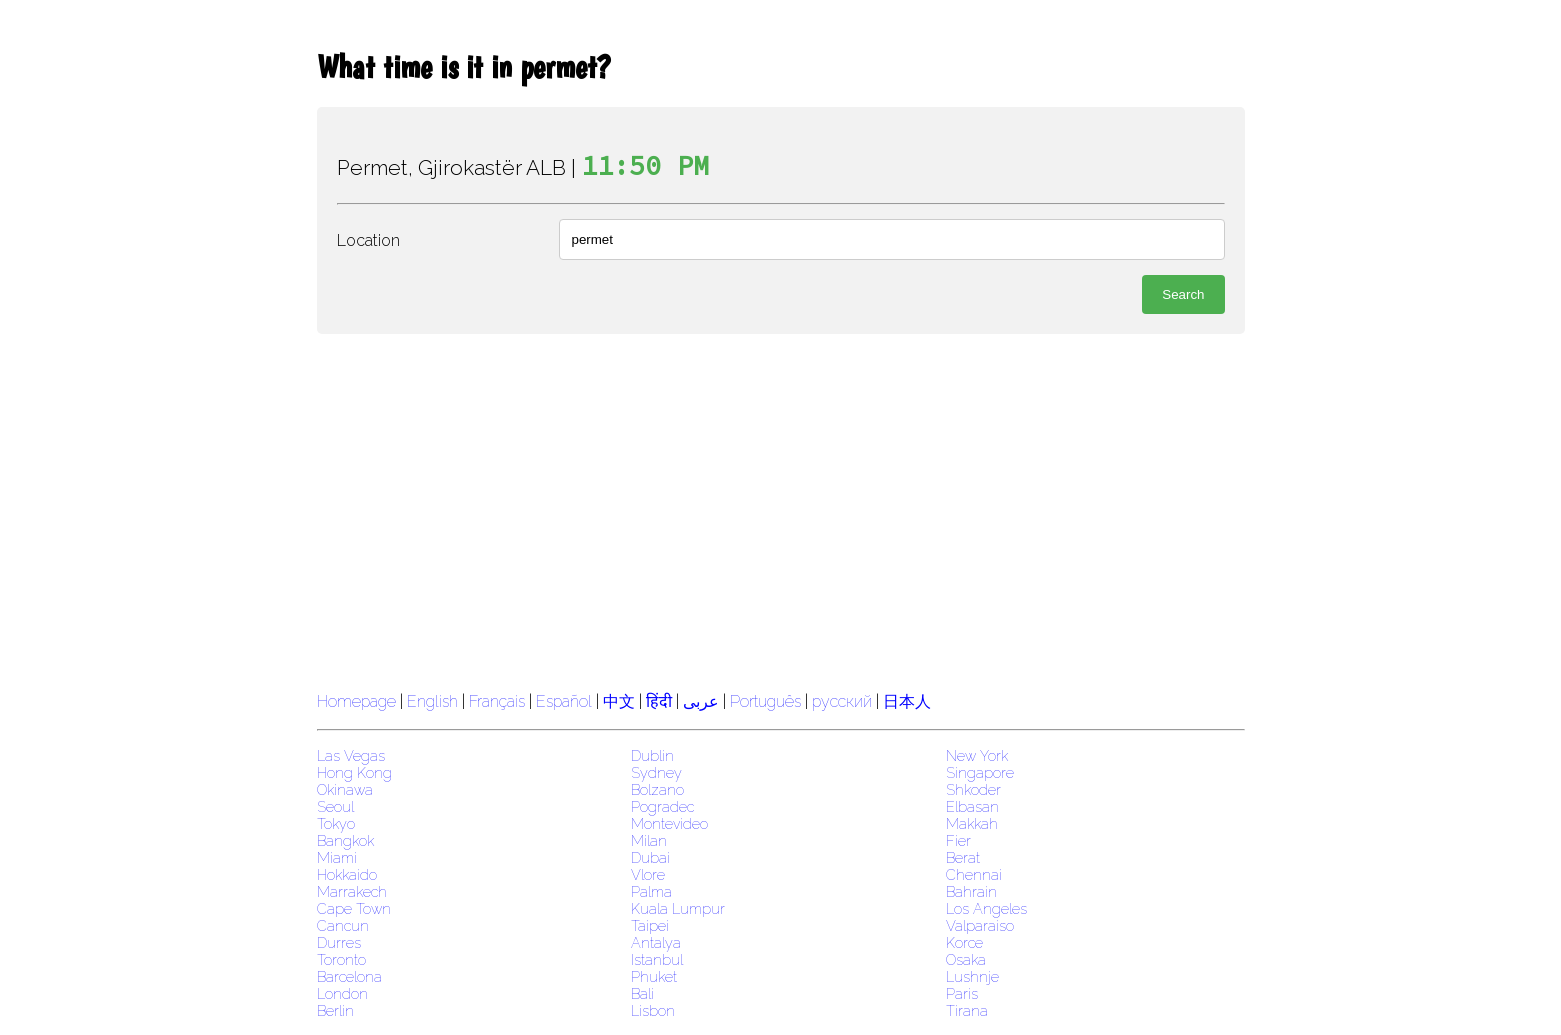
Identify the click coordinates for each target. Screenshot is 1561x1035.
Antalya (656, 942)
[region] (781, 510)
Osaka (966, 959)
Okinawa (345, 789)
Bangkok (345, 840)
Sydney (656, 772)
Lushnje (972, 976)
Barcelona (349, 976)
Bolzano (657, 789)
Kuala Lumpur (678, 908)
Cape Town (354, 908)
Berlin (335, 1010)
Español (566, 701)
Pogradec (662, 806)
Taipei (650, 925)
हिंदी (659, 701)
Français (497, 701)
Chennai (974, 874)
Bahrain (971, 891)
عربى (701, 701)
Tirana (967, 1010)
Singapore (980, 772)
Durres (339, 942)
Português (765, 701)
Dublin (652, 755)
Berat (963, 857)
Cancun (343, 925)
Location (368, 240)
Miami (337, 857)
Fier (958, 840)
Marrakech (352, 891)
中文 (619, 701)
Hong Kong (354, 772)
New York (977, 755)
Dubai (650, 857)
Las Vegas (351, 755)
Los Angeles (986, 908)
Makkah (972, 823)
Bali (642, 993)
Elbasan (972, 806)
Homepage (356, 701)
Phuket (654, 976)
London (342, 993)
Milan (649, 840)
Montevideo (669, 823)
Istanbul (657, 959)
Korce (964, 942)
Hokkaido (347, 874)
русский (842, 701)
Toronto (341, 959)
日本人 (907, 701)
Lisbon (653, 1010)
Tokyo (336, 823)
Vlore (648, 874)
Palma (651, 891)
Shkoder (973, 789)
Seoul (335, 806)
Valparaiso (980, 925)
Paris (962, 993)
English (432, 701)
